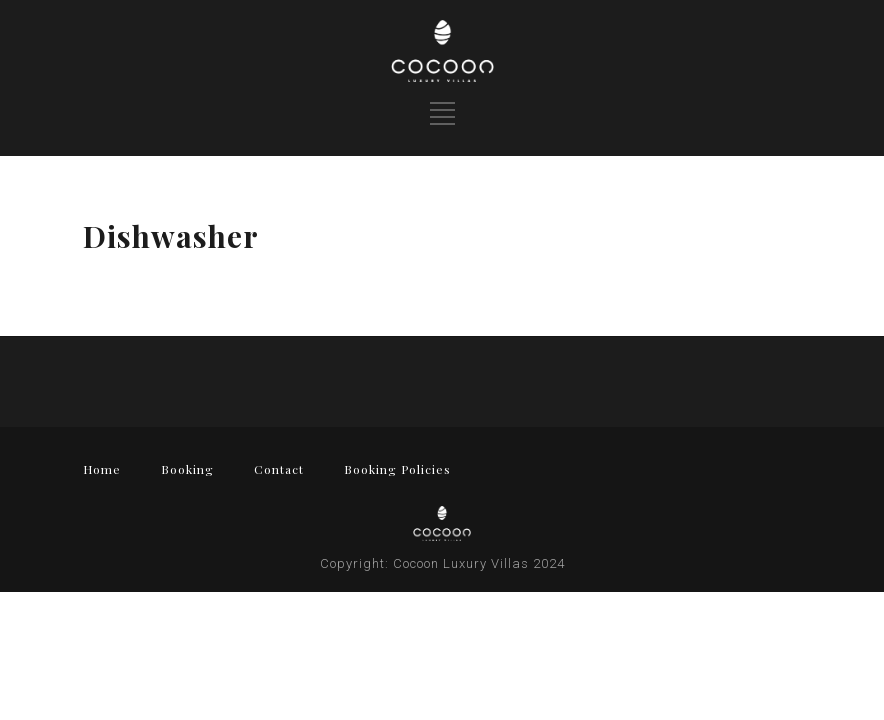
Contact (279, 469)
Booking (187, 469)
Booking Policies (397, 469)
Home (102, 469)
